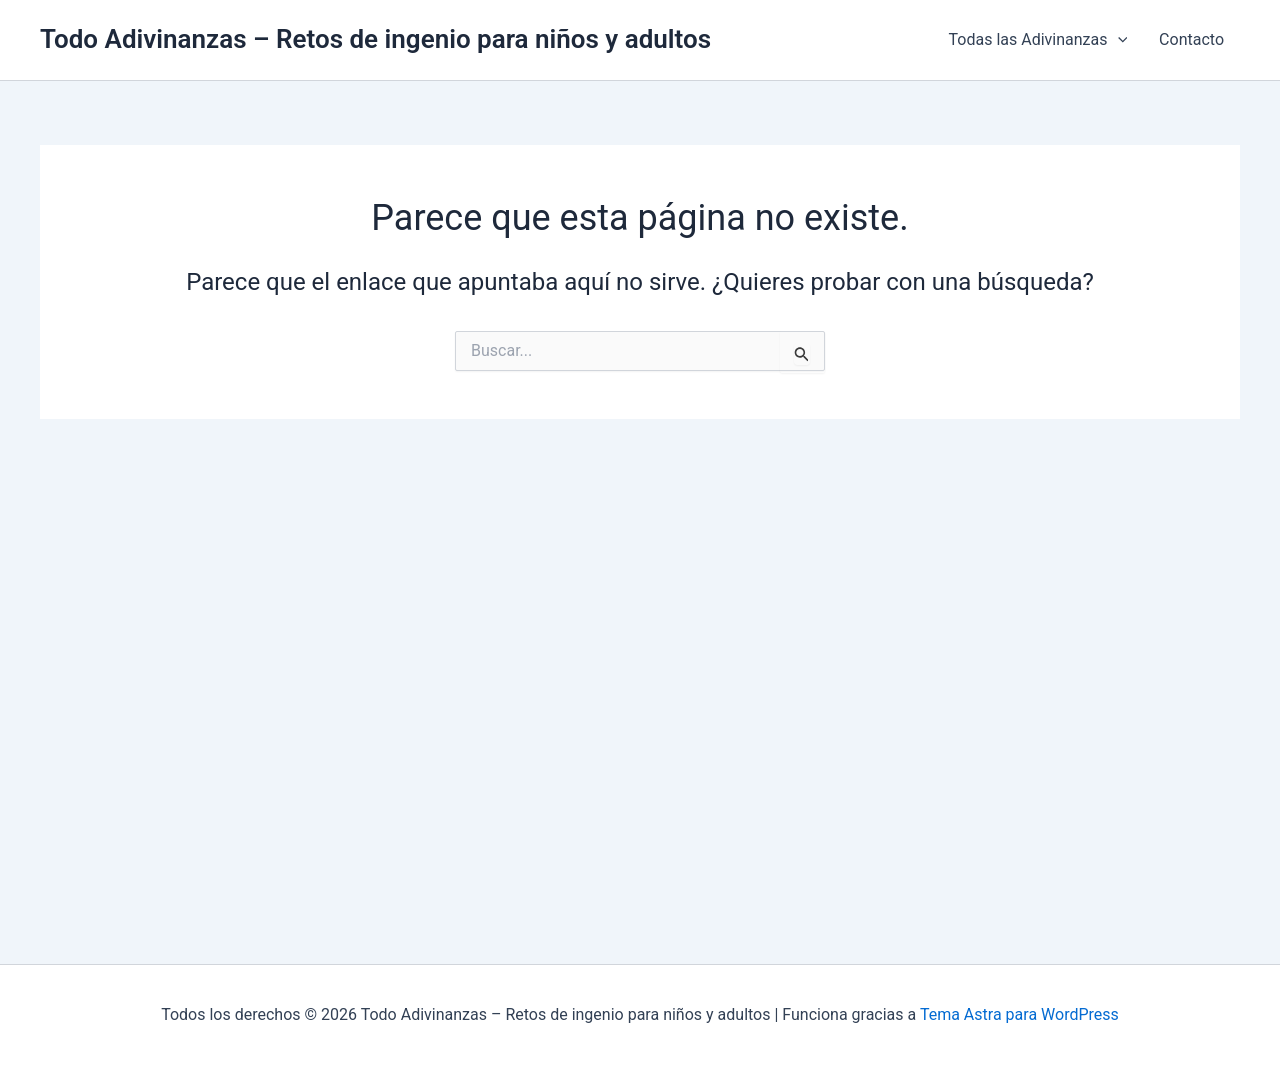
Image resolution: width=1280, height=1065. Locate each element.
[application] (1118, 40)
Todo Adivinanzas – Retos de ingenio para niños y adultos (375, 39)
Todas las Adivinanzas (1038, 40)
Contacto (1191, 39)
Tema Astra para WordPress (1019, 1014)
